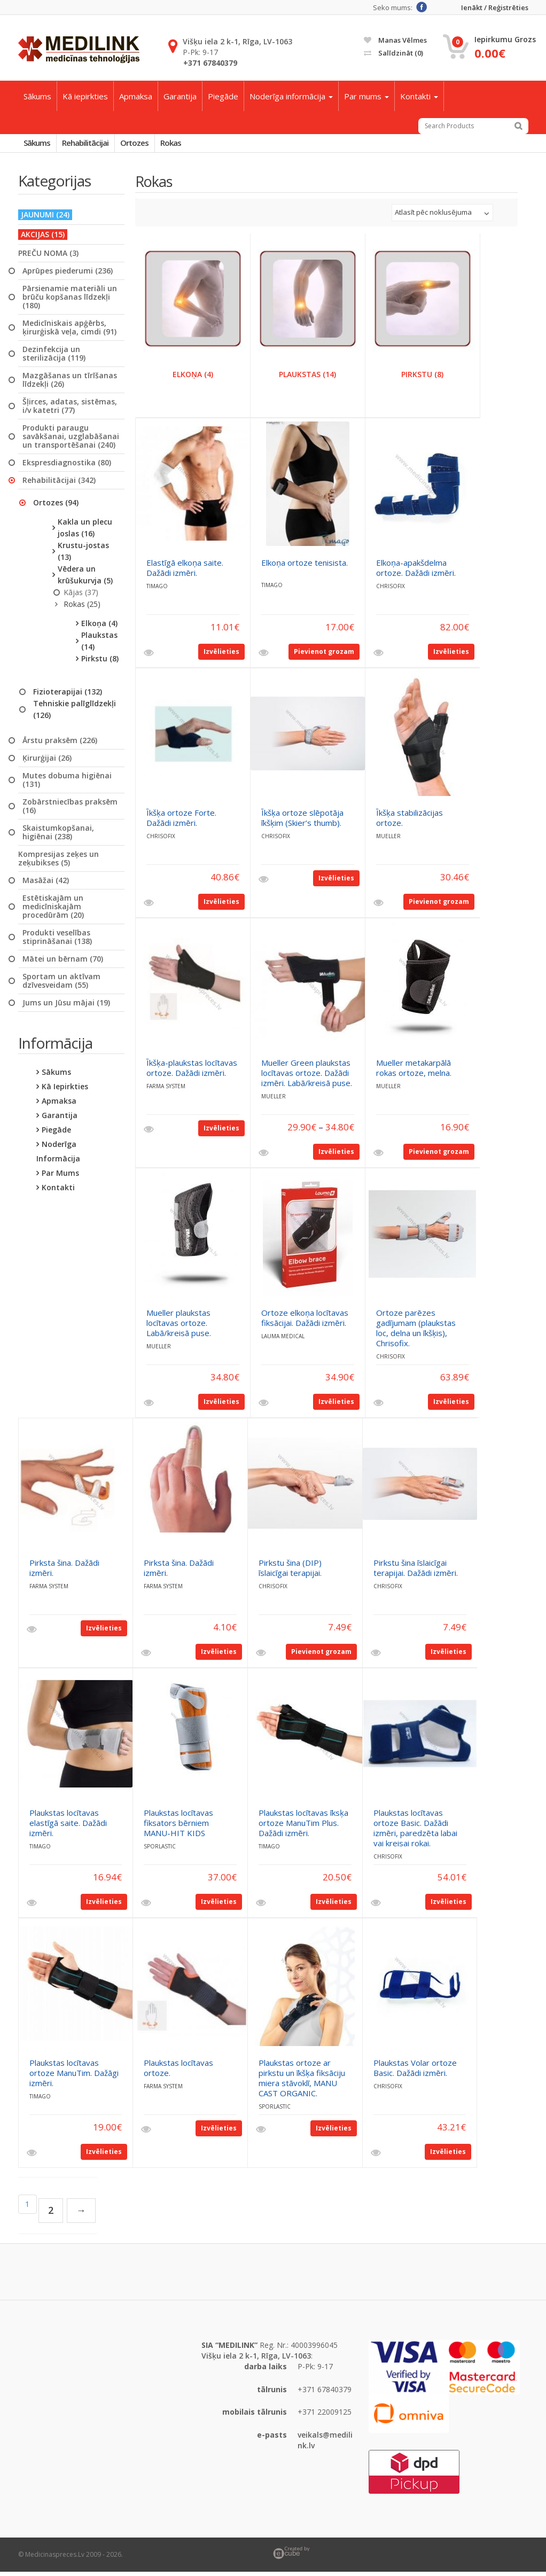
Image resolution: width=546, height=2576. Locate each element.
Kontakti (419, 96)
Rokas (199, 144)
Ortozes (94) (56, 507)
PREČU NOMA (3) (48, 257)
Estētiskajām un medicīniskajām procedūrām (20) (53, 911)
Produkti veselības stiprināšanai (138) (57, 941)
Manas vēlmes (395, 40)
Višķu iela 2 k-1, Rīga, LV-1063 (237, 41)
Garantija (180, 96)
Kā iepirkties (85, 96)
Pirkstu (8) (100, 663)
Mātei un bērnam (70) (62, 963)
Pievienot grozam (324, 655)
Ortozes (155, 144)
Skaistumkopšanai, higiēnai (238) (58, 836)
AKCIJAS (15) (43, 238)
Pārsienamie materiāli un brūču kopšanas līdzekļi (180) (69, 301)
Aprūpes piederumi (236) (67, 275)
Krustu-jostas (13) (83, 555)
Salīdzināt (393, 53)
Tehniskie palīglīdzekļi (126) (74, 713)
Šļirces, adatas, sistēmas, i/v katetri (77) (69, 410)
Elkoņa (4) (99, 627)
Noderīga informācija (291, 96)
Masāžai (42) (45, 884)
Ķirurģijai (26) (47, 762)
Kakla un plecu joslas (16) (85, 532)
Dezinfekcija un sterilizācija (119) (53, 357)
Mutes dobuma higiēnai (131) (67, 784)
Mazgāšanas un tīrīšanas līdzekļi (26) (69, 384)
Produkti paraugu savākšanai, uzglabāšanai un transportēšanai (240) (70, 441)
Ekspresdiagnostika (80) (66, 467)
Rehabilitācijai (97, 144)
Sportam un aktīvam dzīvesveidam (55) (61, 985)
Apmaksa (135, 96)
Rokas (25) (82, 608)
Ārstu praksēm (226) (59, 744)
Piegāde (223, 96)
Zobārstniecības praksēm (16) (70, 810)
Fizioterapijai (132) (67, 696)
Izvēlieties (221, 655)
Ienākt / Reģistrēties (494, 8)
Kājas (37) (81, 596)
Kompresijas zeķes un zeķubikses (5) (58, 862)
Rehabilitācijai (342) (59, 484)
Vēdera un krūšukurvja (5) (85, 579)
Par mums (366, 96)
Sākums (37, 96)
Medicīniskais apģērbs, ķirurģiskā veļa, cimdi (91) (69, 331)
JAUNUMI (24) (45, 219)
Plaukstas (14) (99, 645)
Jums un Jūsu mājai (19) (66, 1007)
